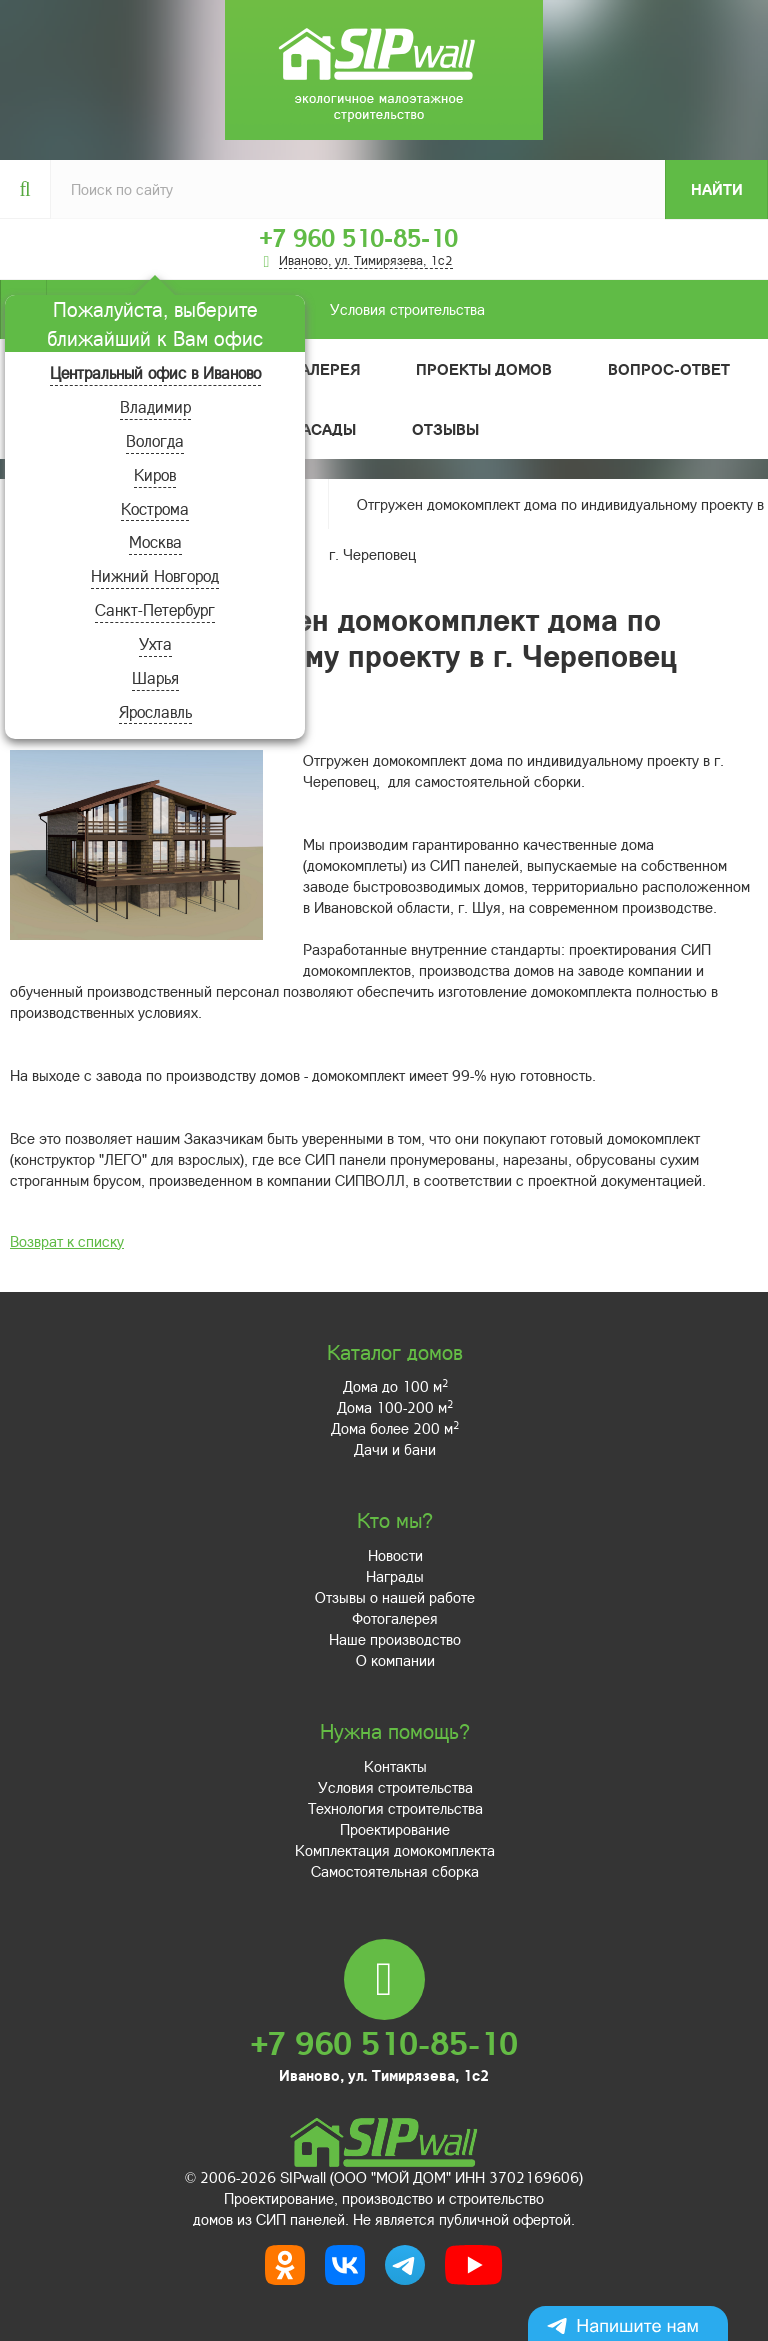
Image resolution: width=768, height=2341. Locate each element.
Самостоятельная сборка (395, 1871)
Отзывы (445, 429)
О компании (395, 1660)
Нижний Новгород (155, 575)
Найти (717, 189)
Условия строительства (265, 309)
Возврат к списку (67, 1241)
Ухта (155, 643)
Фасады (323, 429)
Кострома (155, 508)
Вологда (155, 440)
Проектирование (395, 1829)
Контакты (395, 1766)
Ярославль (155, 711)
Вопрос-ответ (669, 369)
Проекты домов (484, 369)
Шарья (155, 677)
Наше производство (395, 1639)
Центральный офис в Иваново (155, 372)
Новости (395, 1555)
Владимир (155, 406)
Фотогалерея (395, 1618)
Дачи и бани (395, 1449)
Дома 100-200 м (395, 1407)
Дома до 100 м (395, 1386)
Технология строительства (395, 1808)
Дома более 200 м (395, 1428)
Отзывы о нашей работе (395, 1597)
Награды (395, 1576)
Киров (155, 474)
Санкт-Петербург (155, 609)
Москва (155, 541)
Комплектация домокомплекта (395, 1850)
